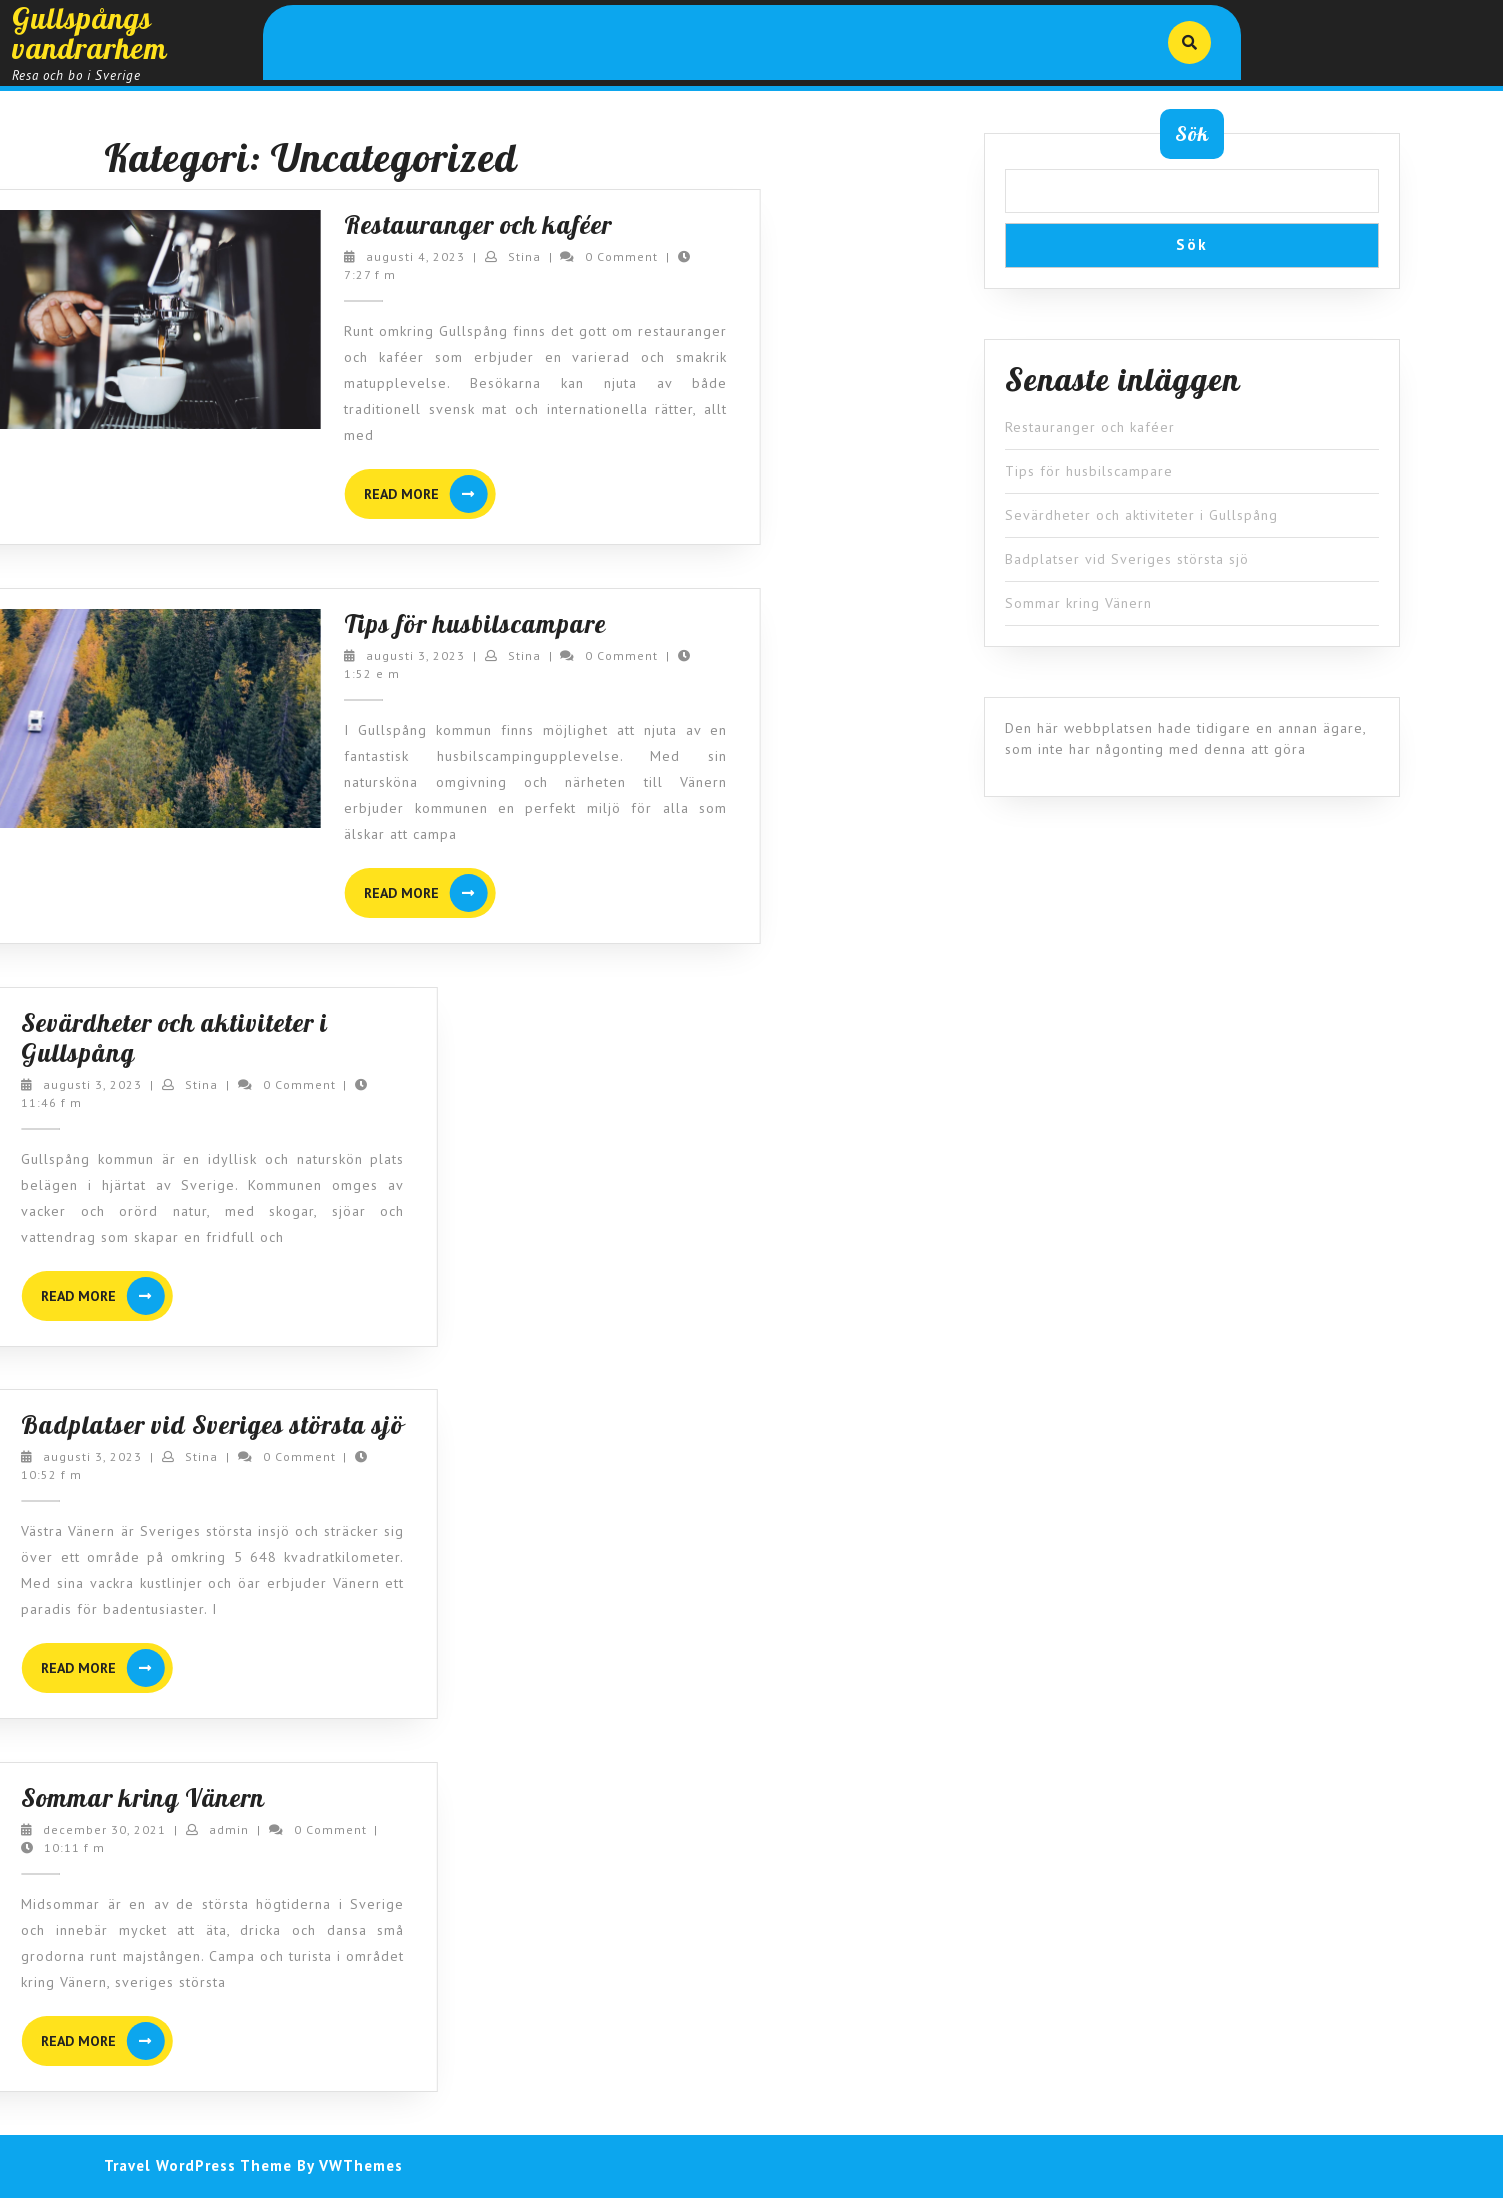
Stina (430, 256)
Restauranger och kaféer (385, 224)
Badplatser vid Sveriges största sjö (1127, 559)
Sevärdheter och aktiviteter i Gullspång (1141, 515)
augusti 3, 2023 (322, 655)
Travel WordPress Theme (198, 2165)
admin (69, 1829)
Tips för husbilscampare (382, 623)
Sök (1192, 133)
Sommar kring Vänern (1078, 603)
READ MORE (336, 494)
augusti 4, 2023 (322, 256)
